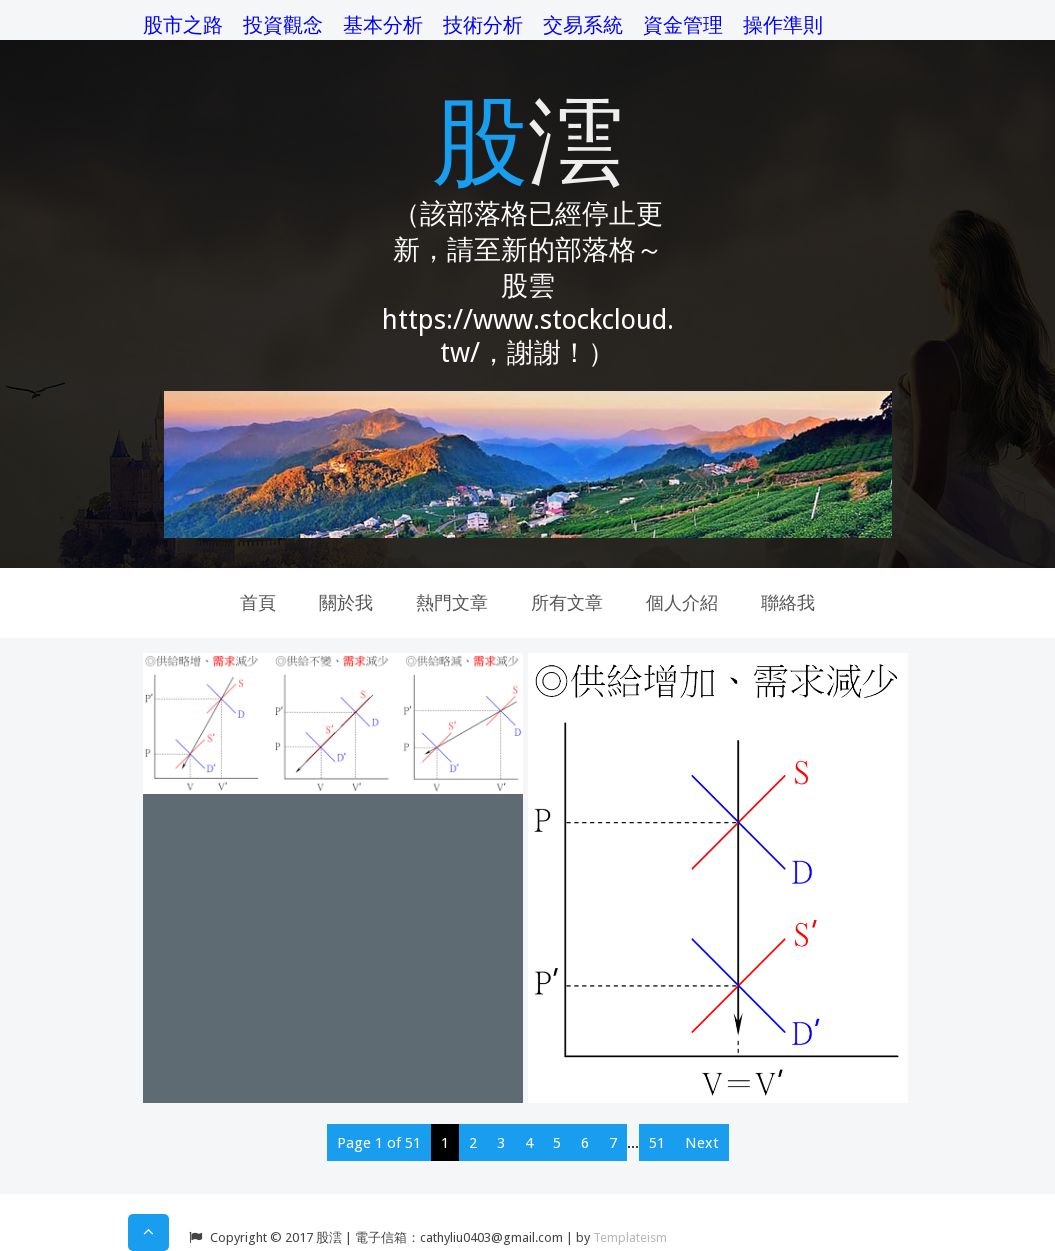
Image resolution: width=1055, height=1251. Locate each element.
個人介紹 (682, 602)
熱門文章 (452, 602)
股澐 (528, 137)
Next (702, 1143)
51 (657, 1143)
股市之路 (183, 25)
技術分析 (483, 25)
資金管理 (683, 25)
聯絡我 (788, 602)
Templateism (630, 1237)
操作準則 (783, 25)
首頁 (258, 602)
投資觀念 (283, 25)
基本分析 (383, 25)
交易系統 (583, 25)
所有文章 (567, 602)
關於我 (346, 602)
